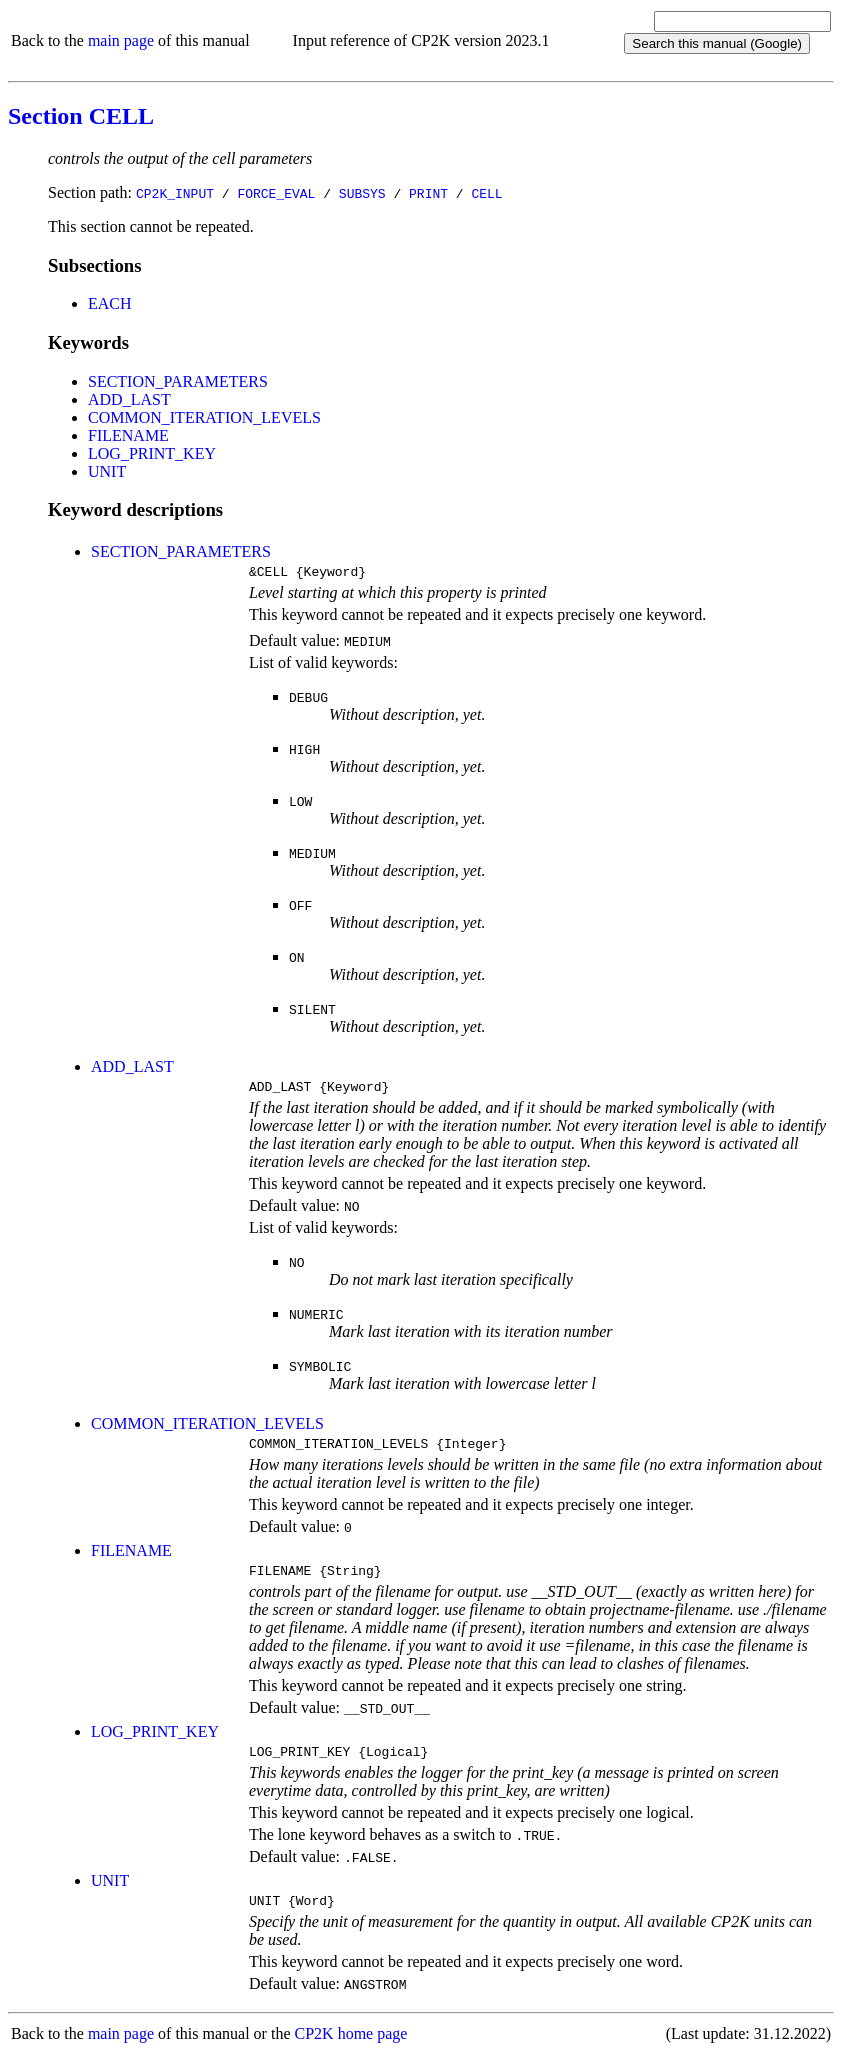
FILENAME (128, 435)
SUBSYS (362, 193)
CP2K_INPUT (175, 193)
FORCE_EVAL (276, 193)
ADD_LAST (129, 399)
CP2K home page (351, 2051)
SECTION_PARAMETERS (178, 381)
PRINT (428, 193)
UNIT (107, 471)
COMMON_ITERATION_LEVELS (204, 417)
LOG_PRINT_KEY (152, 453)
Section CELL (81, 116)
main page (121, 40)
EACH (110, 303)
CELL (486, 193)
